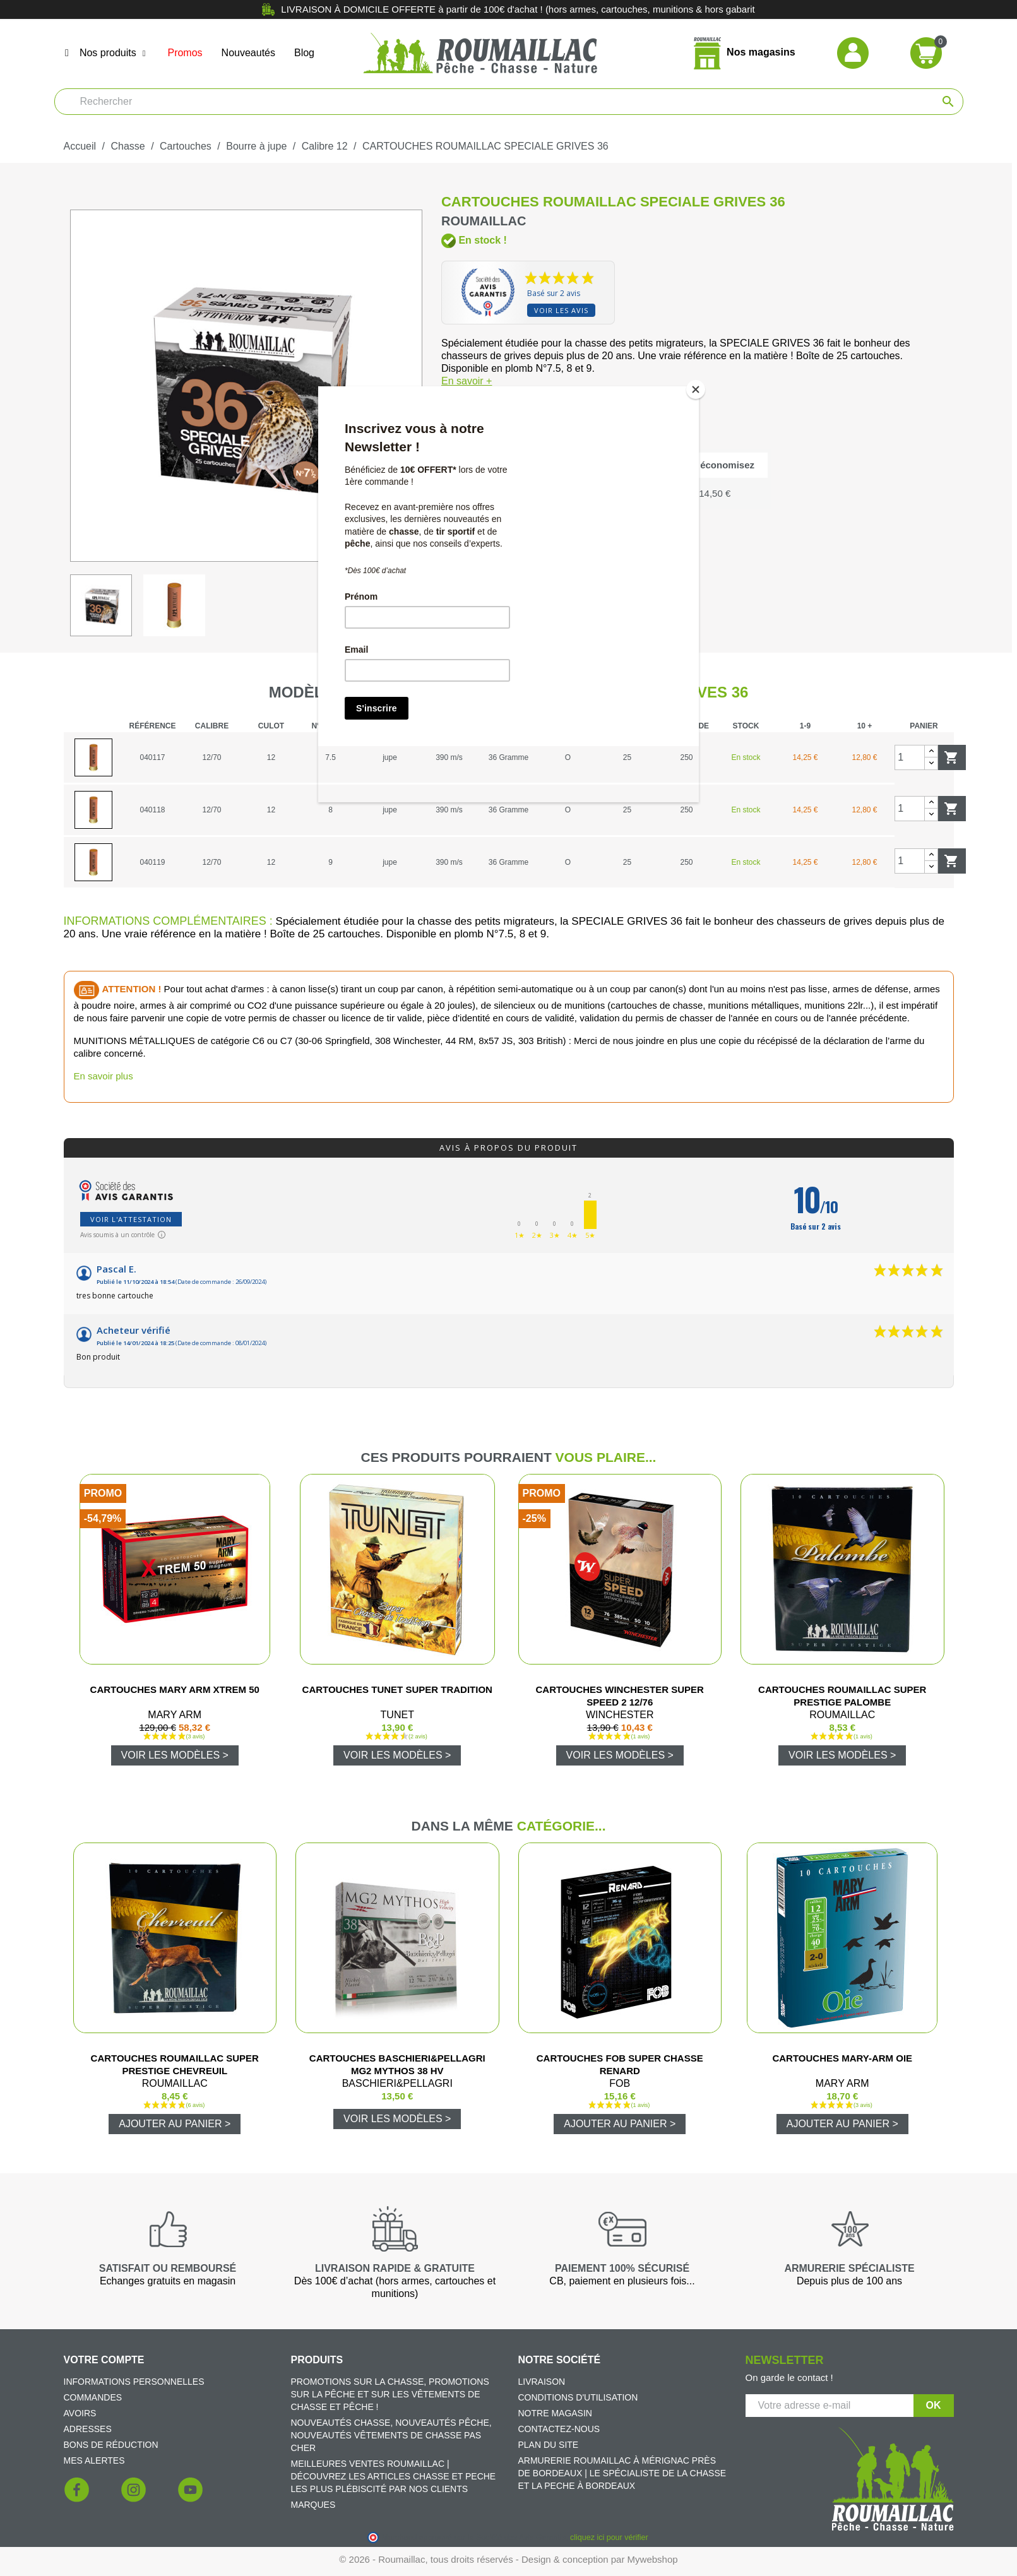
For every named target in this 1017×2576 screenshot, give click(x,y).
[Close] (695, 389)
